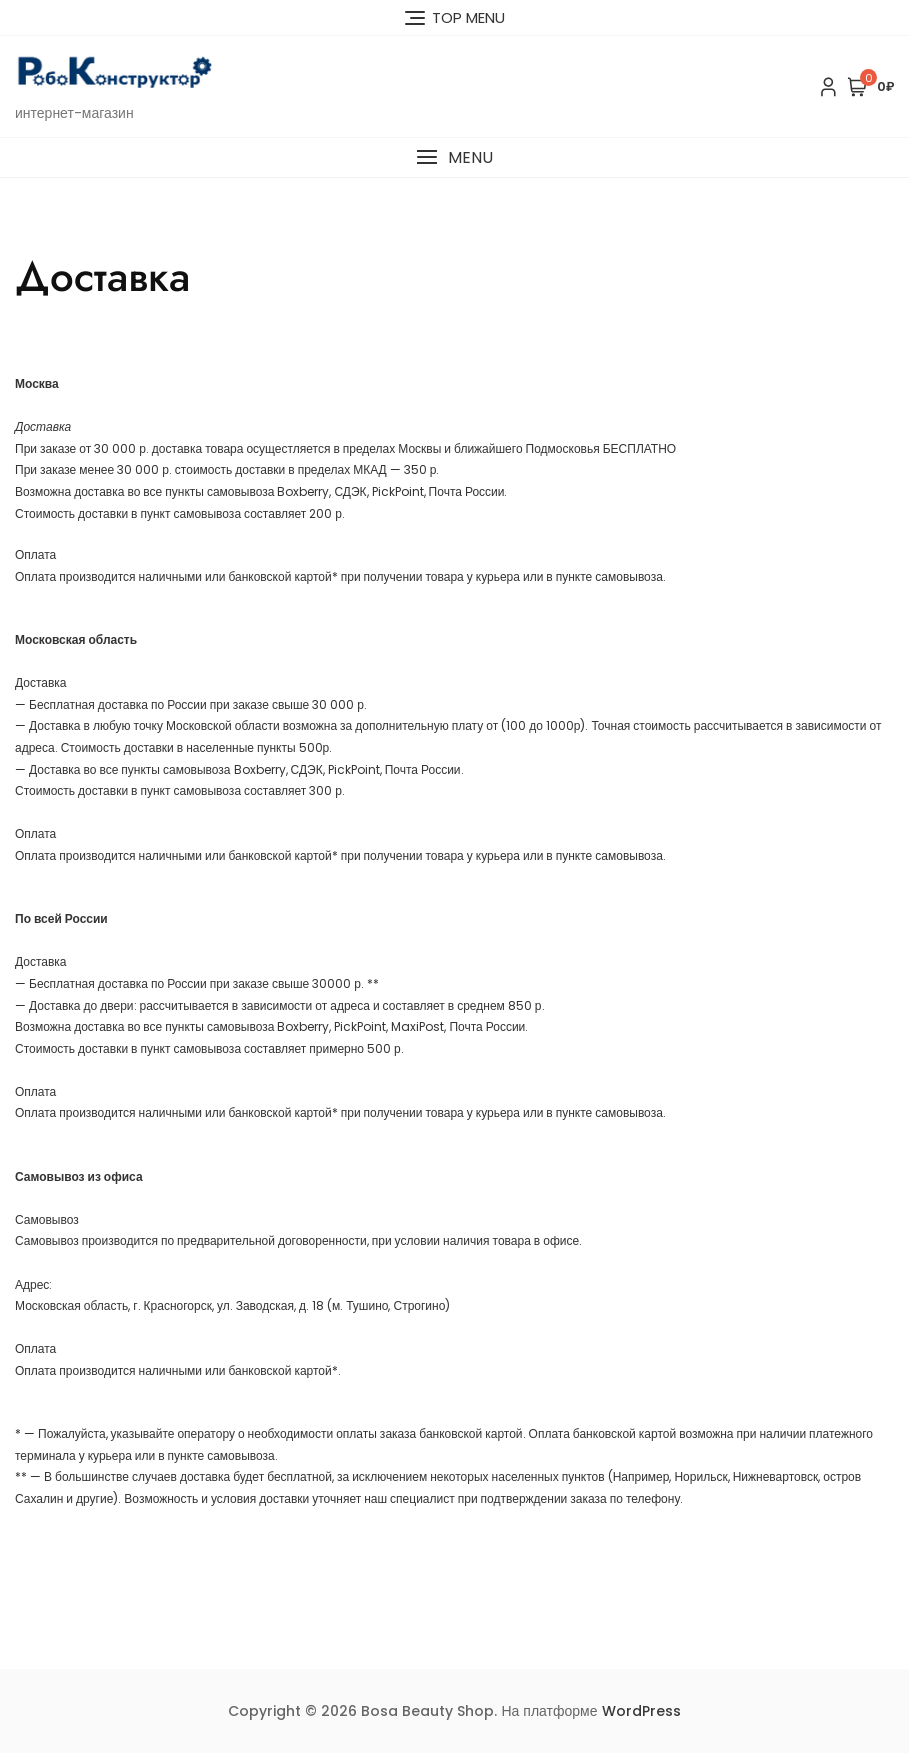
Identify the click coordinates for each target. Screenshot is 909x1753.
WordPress (641, 1711)
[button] (454, 157)
